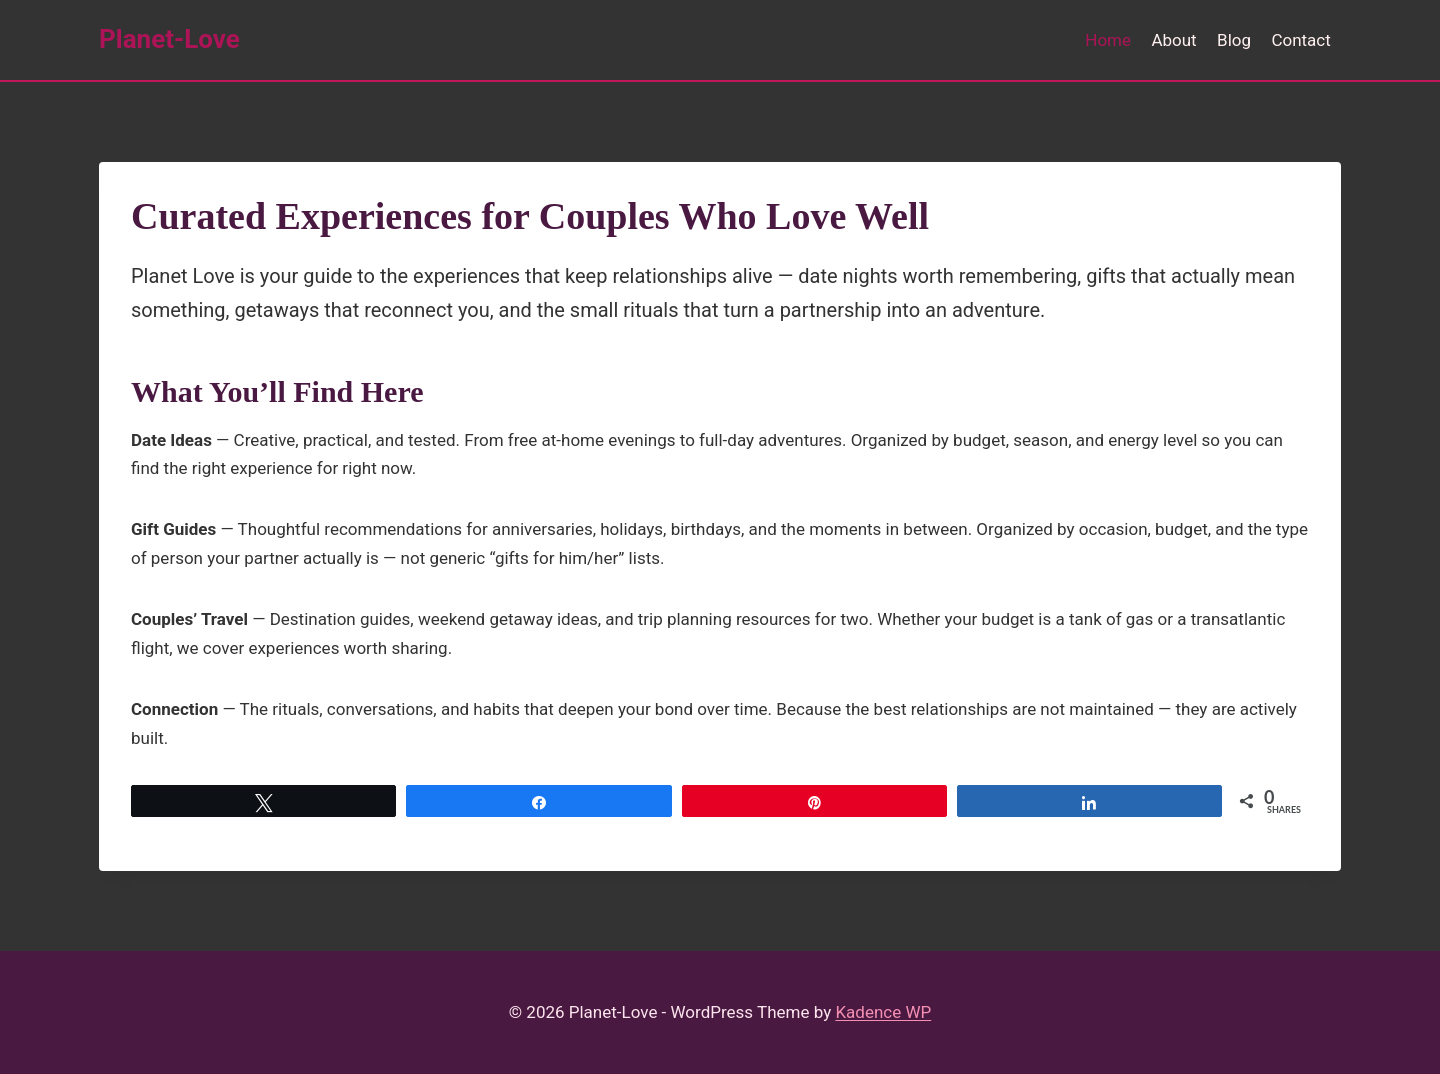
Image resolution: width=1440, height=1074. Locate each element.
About (1173, 40)
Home (1108, 40)
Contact (1300, 40)
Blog (1234, 40)
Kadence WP (883, 1012)
